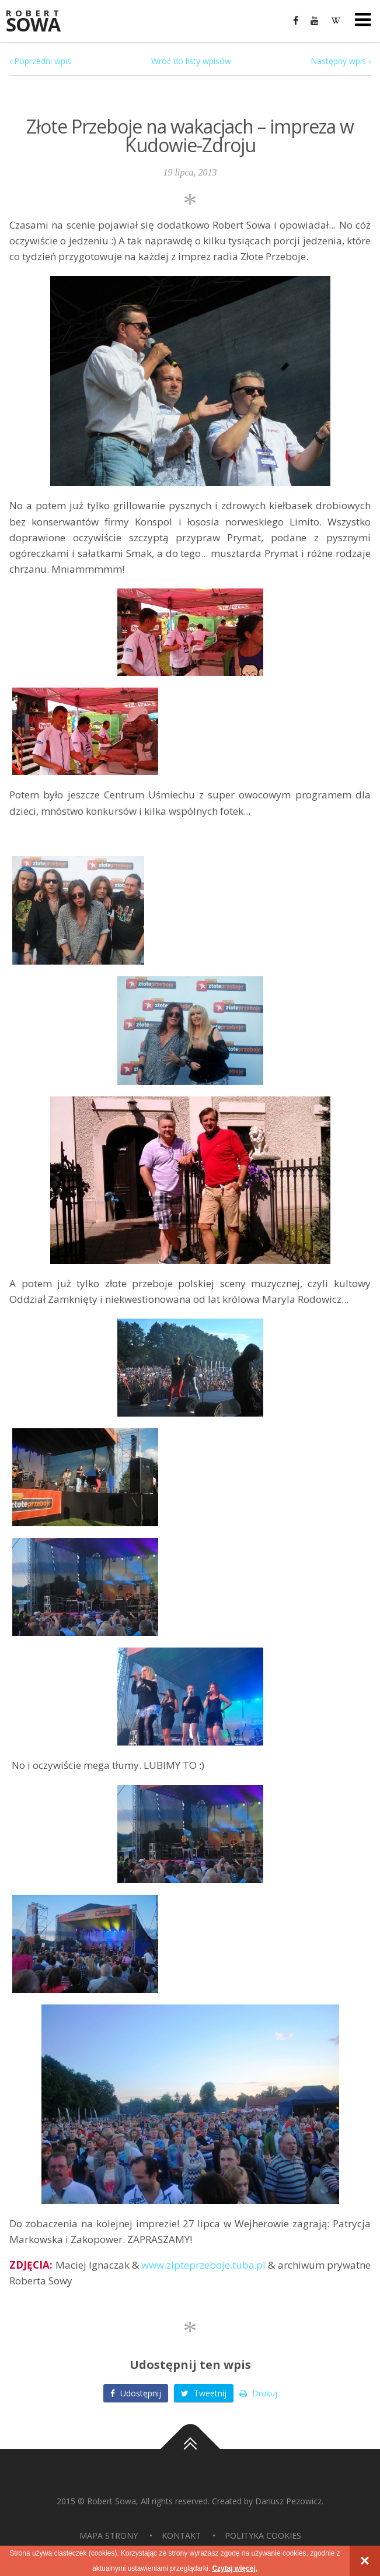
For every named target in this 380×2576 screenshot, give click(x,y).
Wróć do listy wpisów (191, 60)
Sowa (41, 22)
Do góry (190, 2449)
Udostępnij (135, 2393)
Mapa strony (108, 2535)
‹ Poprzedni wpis (40, 60)
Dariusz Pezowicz (288, 2501)
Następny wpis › (341, 60)
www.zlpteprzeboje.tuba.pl (203, 2265)
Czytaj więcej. (234, 2568)
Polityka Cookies (263, 2535)
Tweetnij (203, 2393)
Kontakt (181, 2535)
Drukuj (258, 2393)
